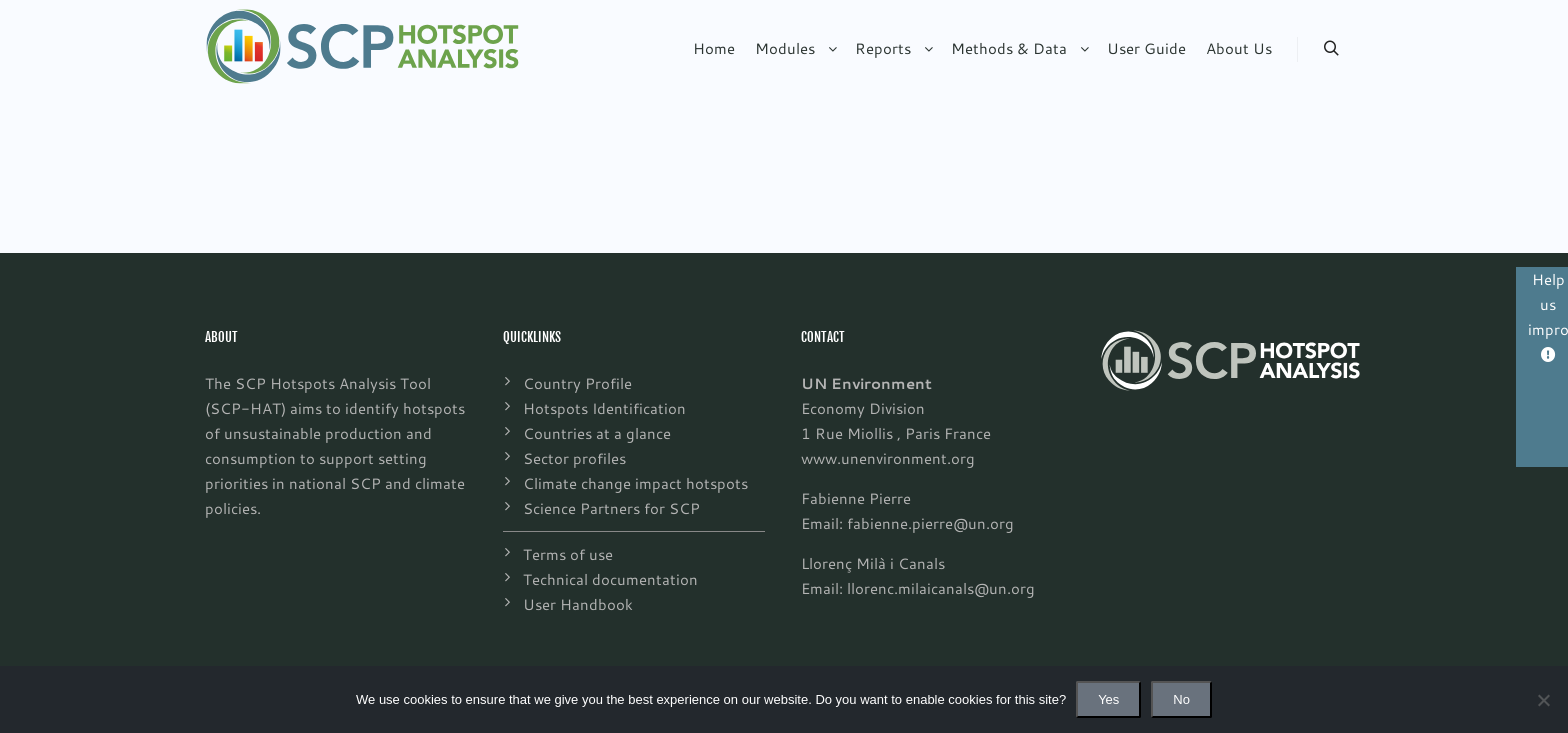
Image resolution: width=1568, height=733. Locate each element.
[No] (1543, 700)
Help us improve (1548, 315)
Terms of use (568, 554)
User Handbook (578, 604)
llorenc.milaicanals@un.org (941, 588)
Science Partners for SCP (611, 508)
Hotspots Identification (604, 408)
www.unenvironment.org (888, 458)
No (1181, 699)
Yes (1108, 699)
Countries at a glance (597, 433)
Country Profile (577, 383)
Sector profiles (574, 458)
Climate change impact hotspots (635, 483)
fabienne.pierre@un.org (930, 523)
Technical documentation (610, 579)
